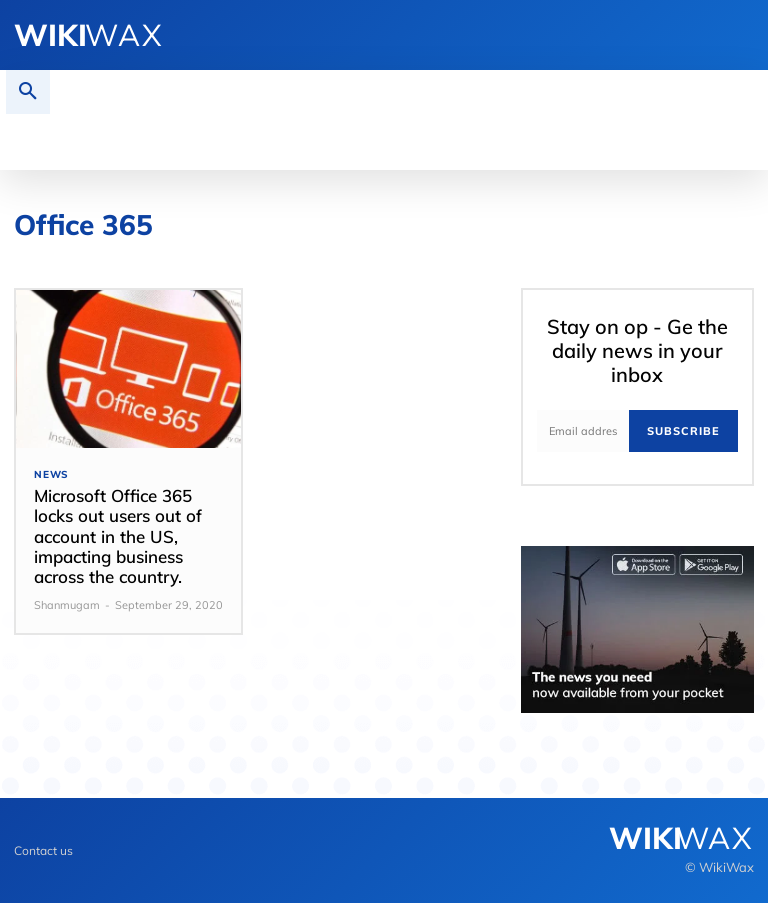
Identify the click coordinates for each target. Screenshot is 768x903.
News (51, 475)
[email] (583, 431)
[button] (28, 92)
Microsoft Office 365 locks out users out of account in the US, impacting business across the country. (118, 536)
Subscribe (683, 431)
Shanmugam (67, 605)
